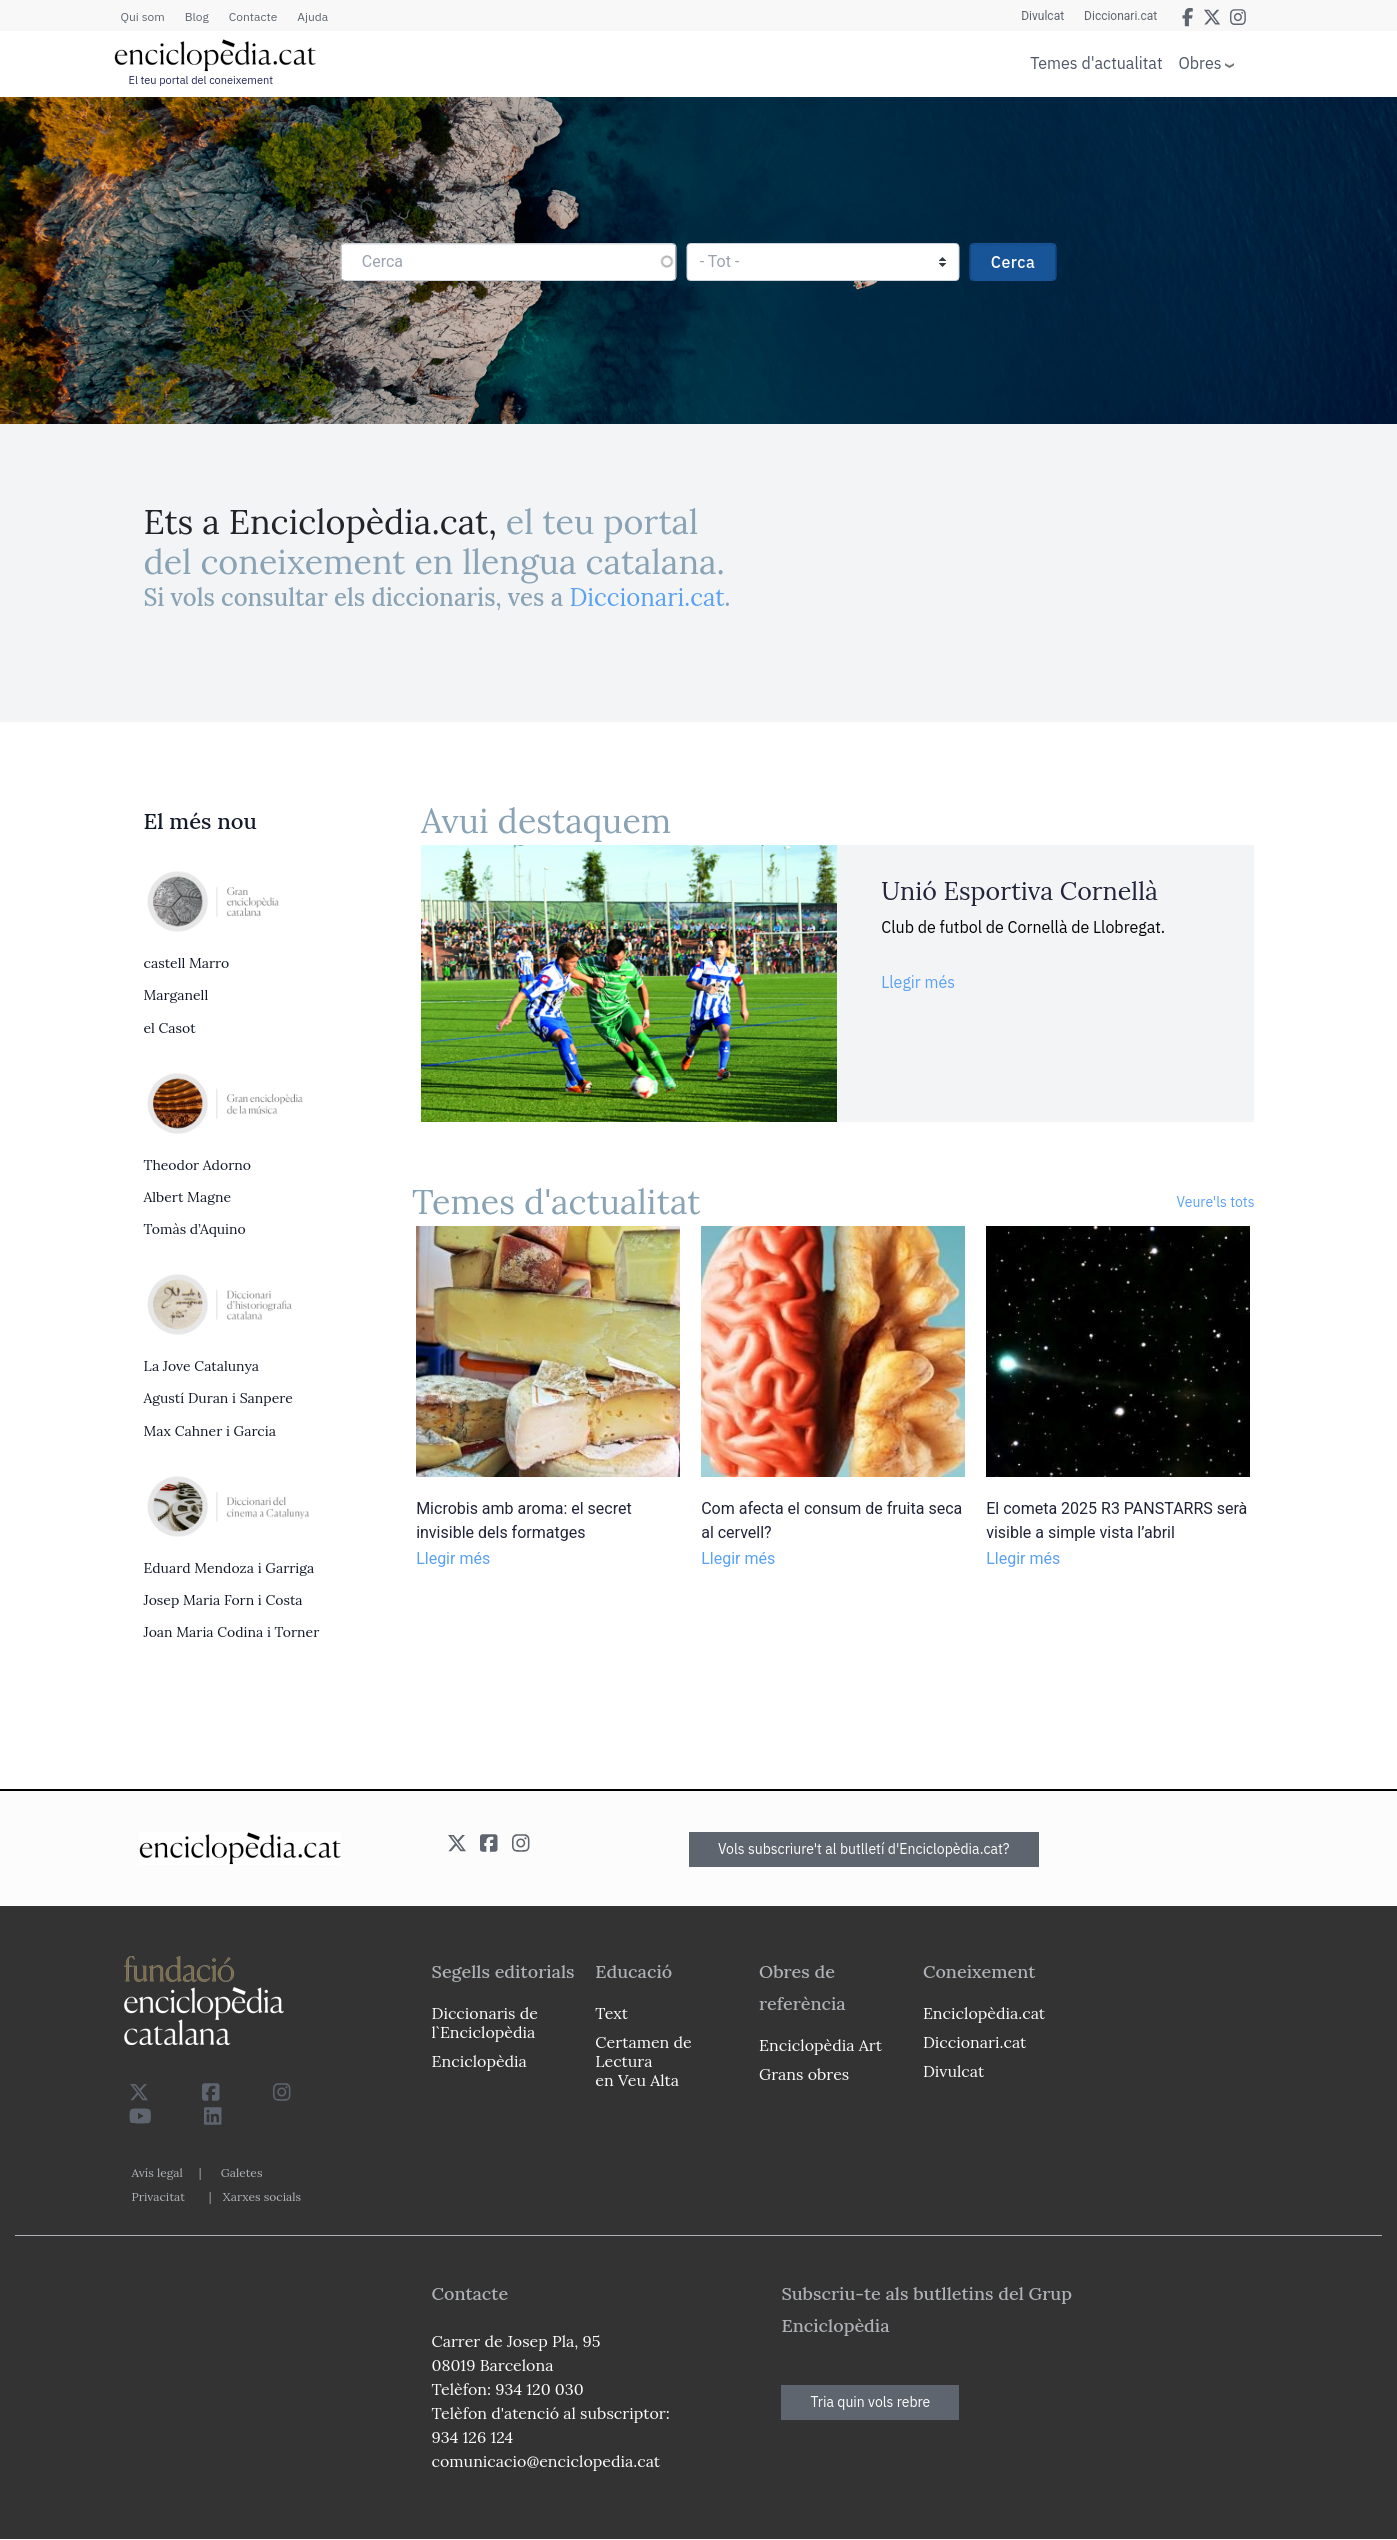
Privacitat (158, 2196)
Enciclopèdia (479, 2061)
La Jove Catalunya (202, 1366)
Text (611, 2013)
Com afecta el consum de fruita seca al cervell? (831, 1520)
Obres (1200, 62)
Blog (197, 16)
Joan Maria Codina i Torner (232, 1632)
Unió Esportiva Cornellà (1019, 891)
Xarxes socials (262, 2196)
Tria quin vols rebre (870, 2402)
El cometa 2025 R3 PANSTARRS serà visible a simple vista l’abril (1116, 1520)
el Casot (170, 1028)
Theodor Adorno (197, 1165)
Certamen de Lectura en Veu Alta (643, 2061)
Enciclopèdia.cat (984, 2013)
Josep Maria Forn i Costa (223, 1600)
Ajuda (312, 16)
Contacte (253, 16)
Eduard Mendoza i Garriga (229, 1568)
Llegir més (918, 982)
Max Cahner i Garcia (210, 1431)
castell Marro (187, 963)
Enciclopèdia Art (820, 2045)
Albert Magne (187, 1197)
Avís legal (157, 2172)
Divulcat (1042, 16)
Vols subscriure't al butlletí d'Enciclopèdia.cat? (864, 1849)
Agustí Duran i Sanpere (218, 1398)
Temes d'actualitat (1096, 63)
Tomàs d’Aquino (195, 1229)
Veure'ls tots (1216, 1202)
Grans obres (804, 2074)
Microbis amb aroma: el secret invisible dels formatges (524, 1520)
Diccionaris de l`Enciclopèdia (485, 2022)
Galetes (242, 2172)
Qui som (143, 16)
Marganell (176, 995)
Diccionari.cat (1120, 16)
